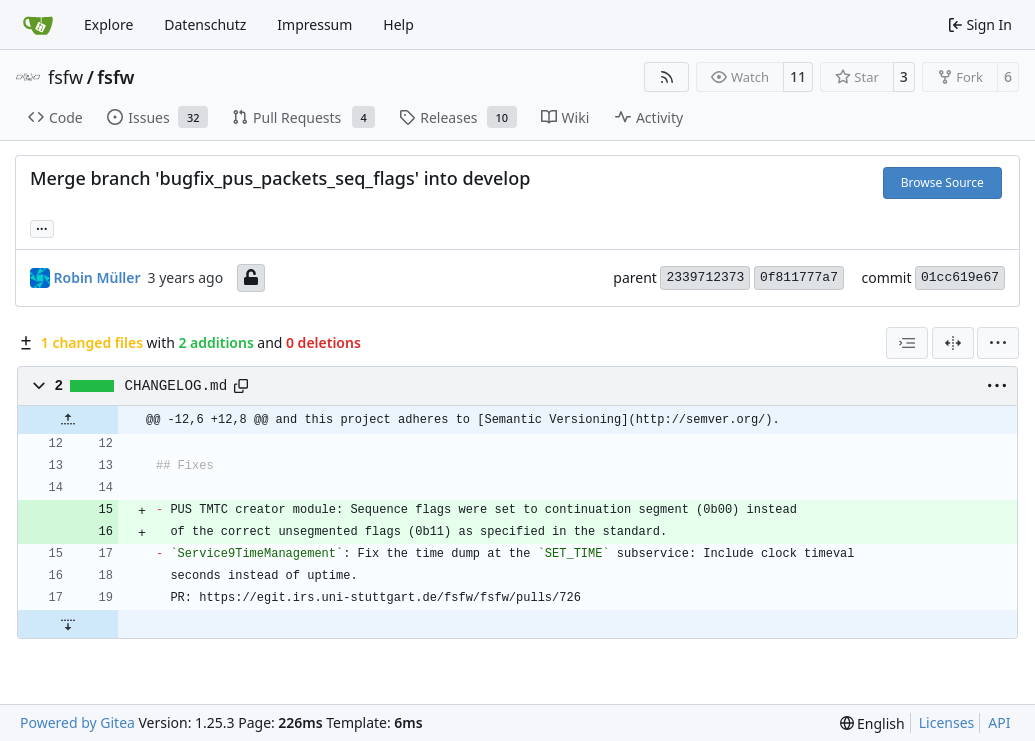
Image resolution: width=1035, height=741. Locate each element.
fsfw (65, 77)
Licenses (947, 722)
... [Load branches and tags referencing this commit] (42, 227)
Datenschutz (205, 24)
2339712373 (705, 277)
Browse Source (942, 182)
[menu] (998, 343)
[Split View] (953, 343)
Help (398, 24)
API (999, 722)
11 (798, 76)
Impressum (314, 24)
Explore (108, 24)
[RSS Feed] (667, 77)
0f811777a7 (799, 277)
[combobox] (907, 343)
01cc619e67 (960, 277)
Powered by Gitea (77, 722)
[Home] (38, 25)
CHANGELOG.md (176, 386)
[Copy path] (241, 386)
